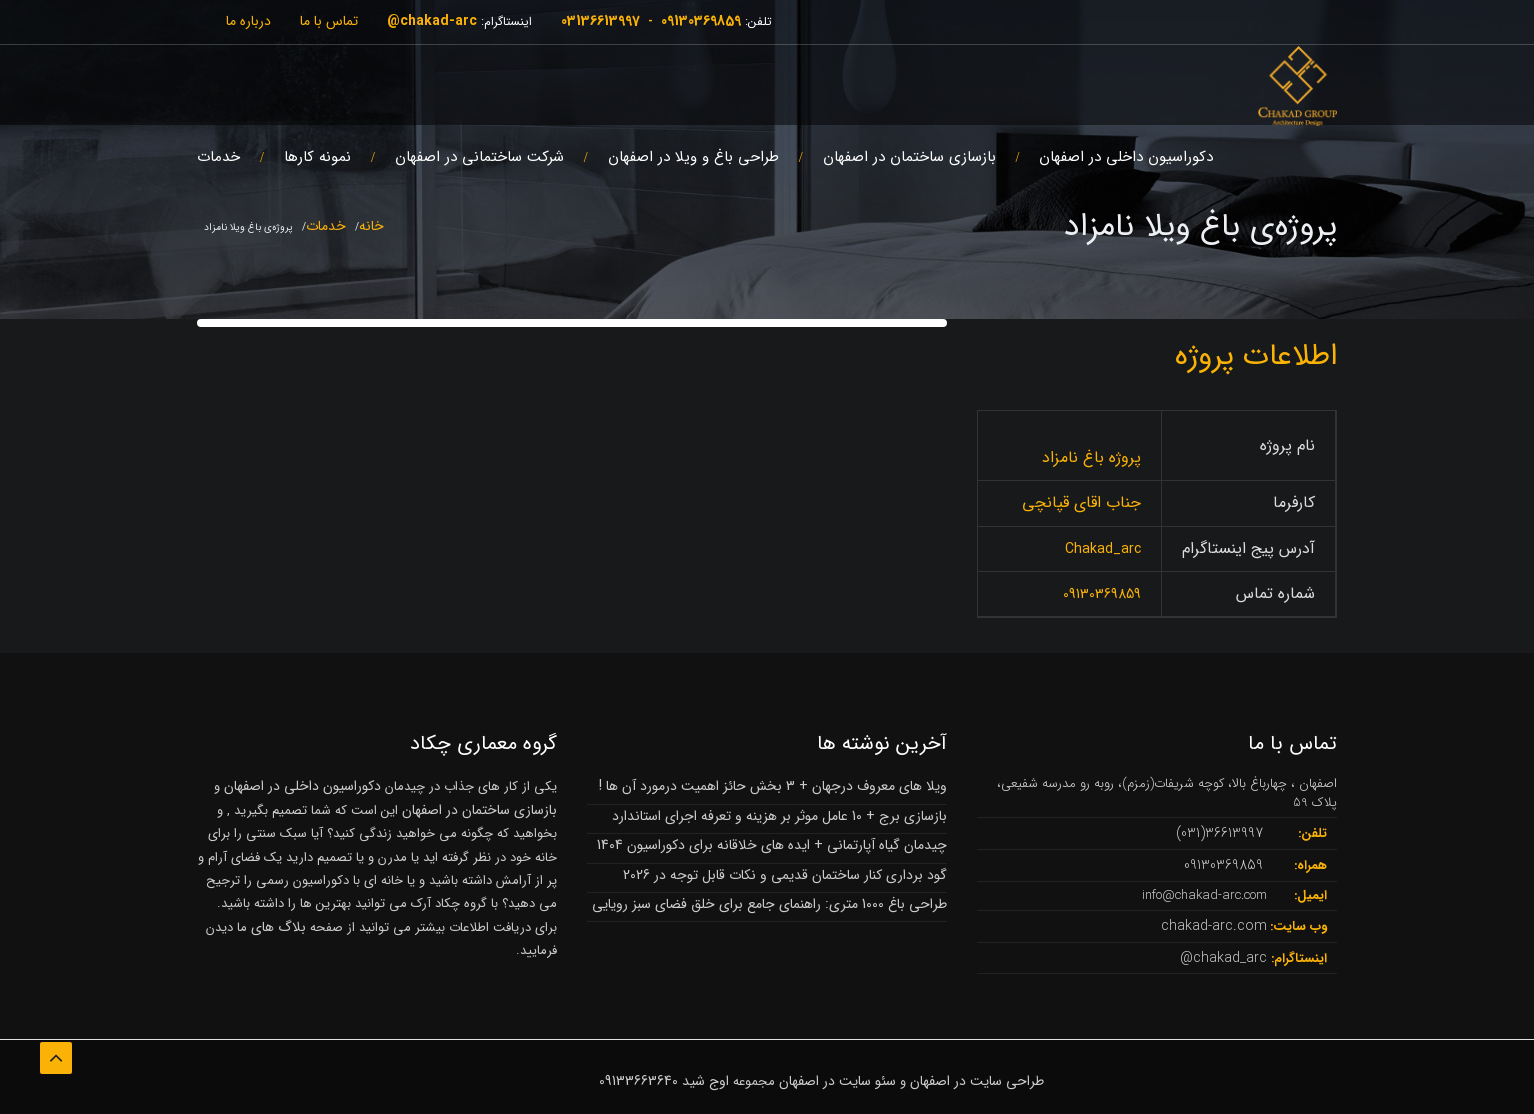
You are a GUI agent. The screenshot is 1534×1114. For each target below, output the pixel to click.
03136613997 (600, 21)
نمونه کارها (317, 157)
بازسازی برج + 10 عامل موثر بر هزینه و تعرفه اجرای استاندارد (779, 816)
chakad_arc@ (1223, 958)
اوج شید (705, 1081)
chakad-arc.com (1214, 926)
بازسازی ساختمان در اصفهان (909, 157)
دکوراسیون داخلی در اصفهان (1126, 157)
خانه (371, 226)
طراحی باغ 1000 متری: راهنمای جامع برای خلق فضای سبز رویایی (769, 904)
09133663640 (638, 1081)
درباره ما (248, 21)
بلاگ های (276, 927)
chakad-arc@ (432, 21)
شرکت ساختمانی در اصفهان (479, 157)
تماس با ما (329, 21)
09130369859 (701, 21)
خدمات (218, 157)
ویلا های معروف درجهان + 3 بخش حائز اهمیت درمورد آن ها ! (773, 786)
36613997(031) (1219, 833)
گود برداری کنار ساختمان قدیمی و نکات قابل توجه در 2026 (785, 875)
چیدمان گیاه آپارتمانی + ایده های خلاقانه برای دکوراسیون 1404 (772, 845)
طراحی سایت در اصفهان (977, 1081)
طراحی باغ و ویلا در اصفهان (693, 157)
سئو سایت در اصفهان (837, 1081)
